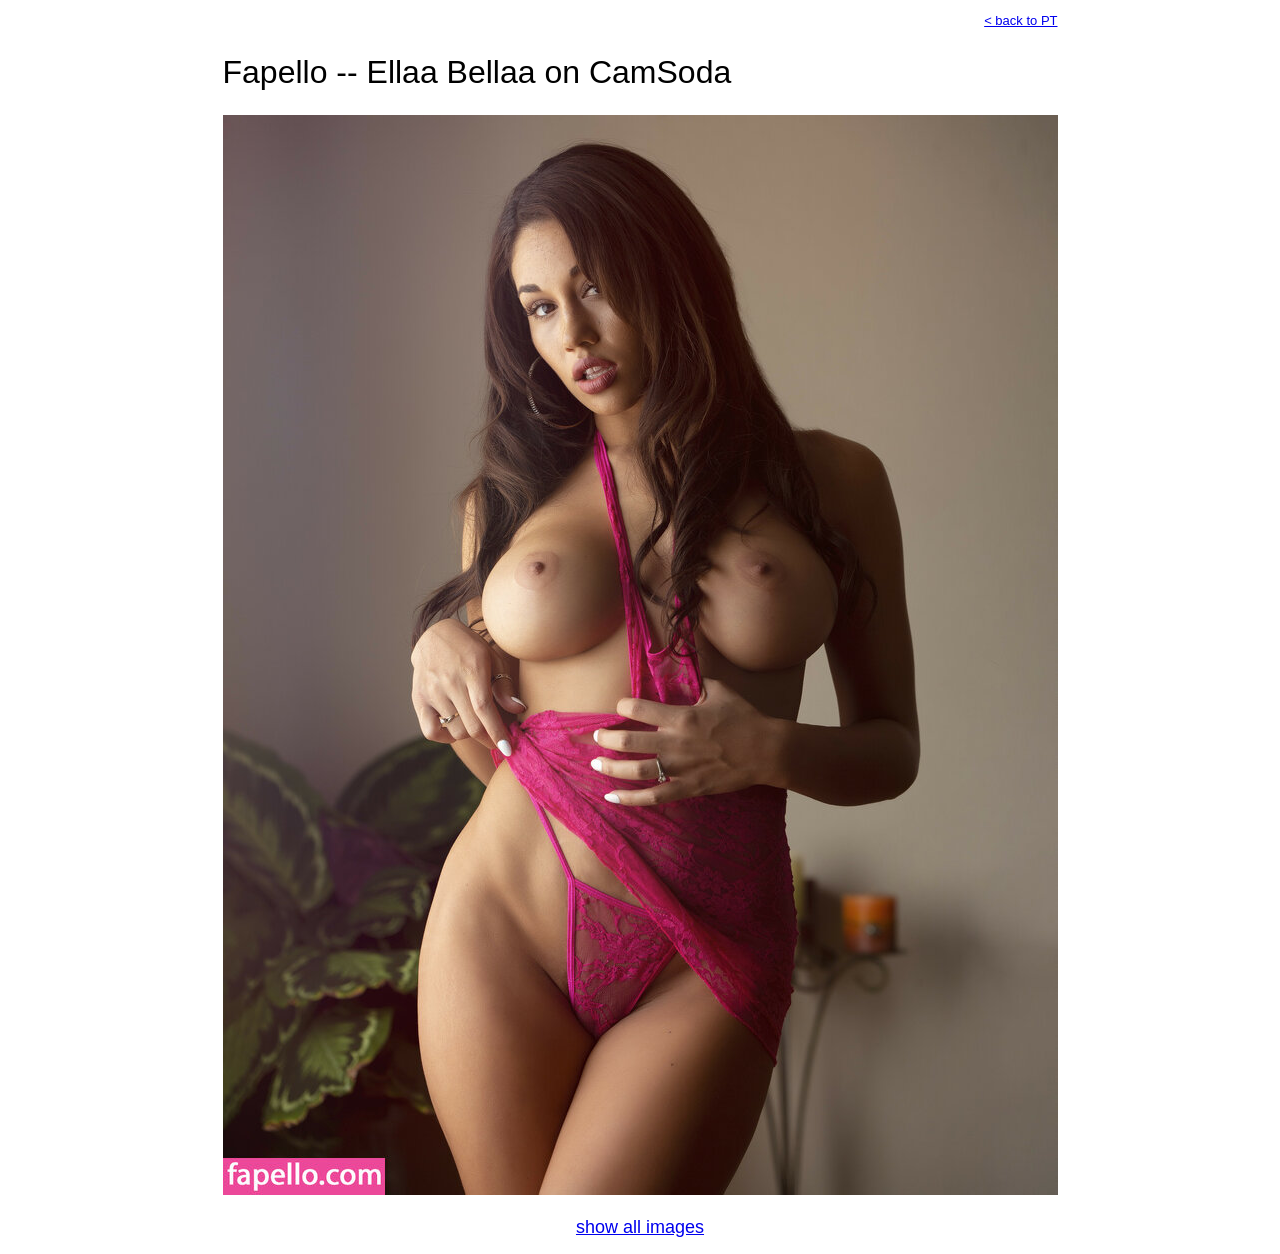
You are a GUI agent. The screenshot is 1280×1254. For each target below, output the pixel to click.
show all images (640, 1227)
